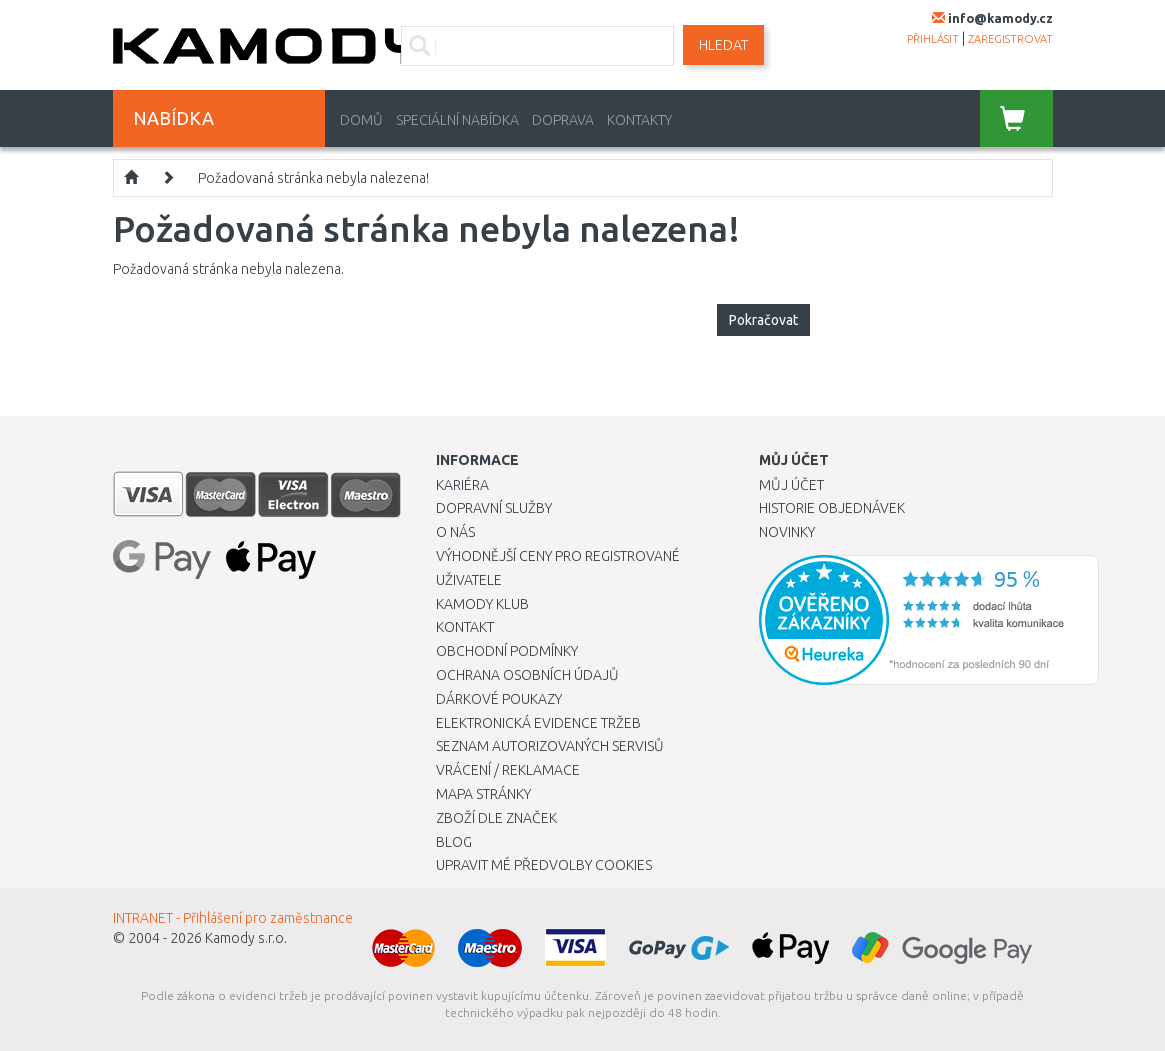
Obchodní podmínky (507, 651)
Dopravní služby (494, 508)
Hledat (723, 45)
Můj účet (791, 485)
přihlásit (933, 39)
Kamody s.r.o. (246, 938)
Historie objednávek (832, 508)
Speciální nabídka (457, 120)
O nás (455, 532)
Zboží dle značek (496, 818)
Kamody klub (482, 604)
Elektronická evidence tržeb (538, 723)
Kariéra (462, 485)
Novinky (787, 532)
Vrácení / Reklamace (508, 770)
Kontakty (639, 120)
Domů (361, 120)
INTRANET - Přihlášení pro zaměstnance (233, 918)
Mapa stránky (483, 794)
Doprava (563, 120)
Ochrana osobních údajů (527, 675)
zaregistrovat (1010, 39)
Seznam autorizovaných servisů (550, 746)
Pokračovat (763, 320)
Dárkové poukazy (499, 699)
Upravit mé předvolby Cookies (544, 865)
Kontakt (465, 627)
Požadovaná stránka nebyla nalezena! (313, 178)
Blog (454, 842)
